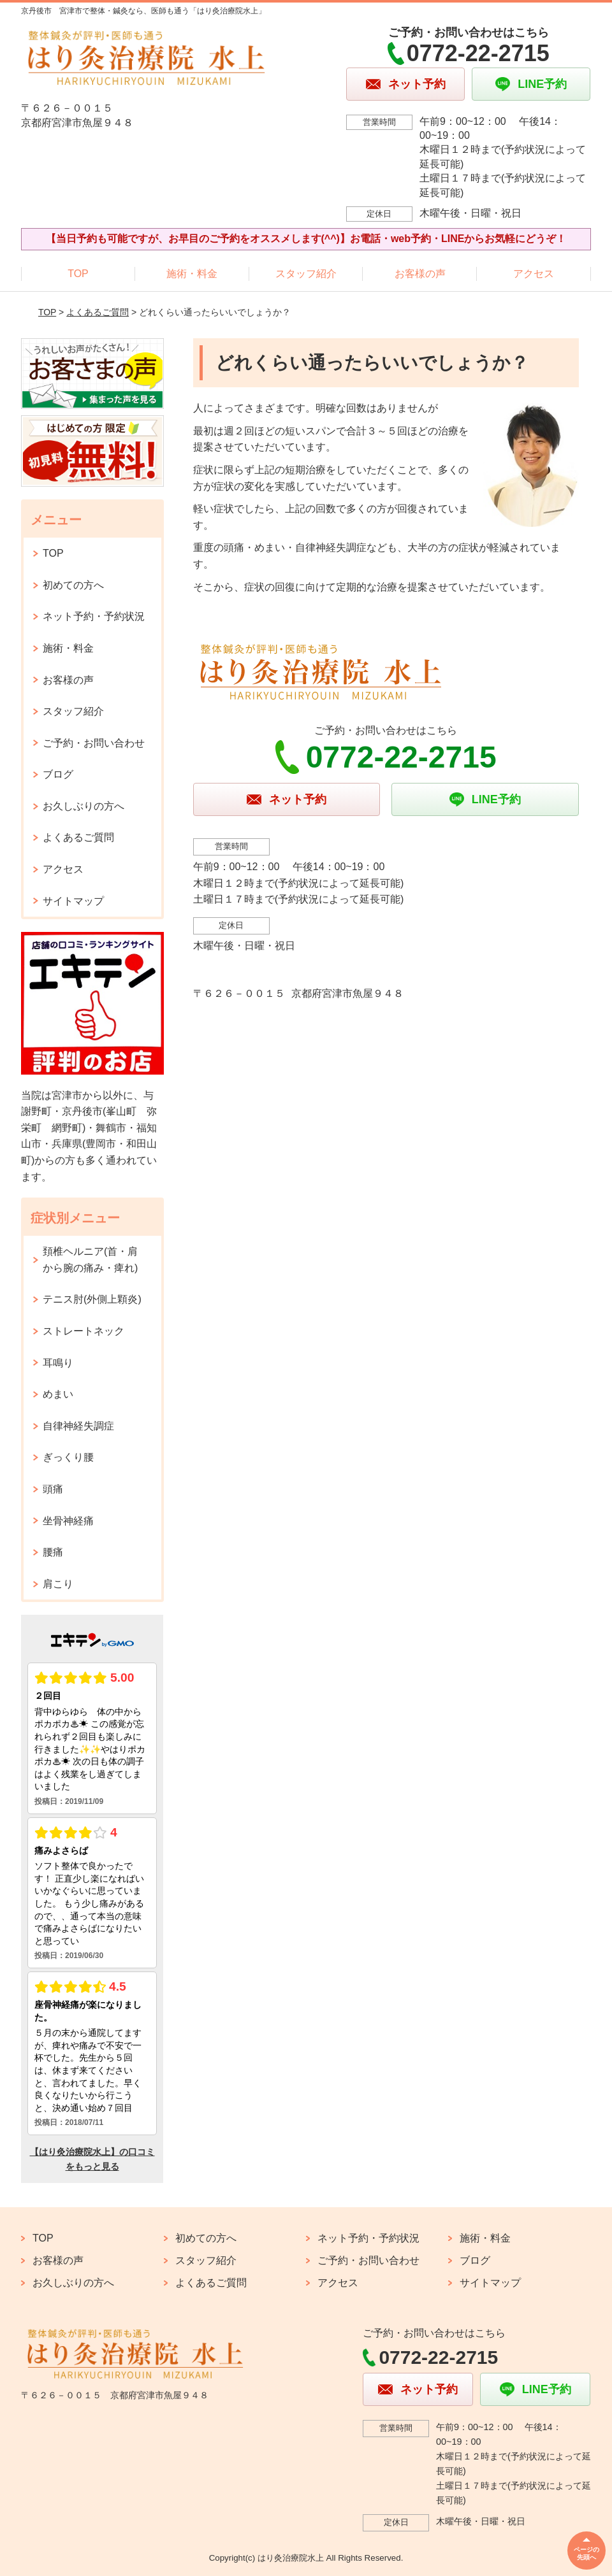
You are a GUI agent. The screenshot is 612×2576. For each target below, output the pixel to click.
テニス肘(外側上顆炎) (92, 1299)
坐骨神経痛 (68, 1520)
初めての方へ (73, 585)
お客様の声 (420, 273)
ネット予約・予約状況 (94, 616)
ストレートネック (83, 1331)
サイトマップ (73, 901)
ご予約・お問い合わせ (94, 743)
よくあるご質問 (97, 312)
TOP (78, 273)
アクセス (533, 273)
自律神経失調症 (78, 1425)
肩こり (58, 1583)
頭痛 (53, 1489)
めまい (58, 1394)
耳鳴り (58, 1362)
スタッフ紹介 (306, 273)
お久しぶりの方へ (83, 806)
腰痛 (53, 1552)
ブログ (58, 774)
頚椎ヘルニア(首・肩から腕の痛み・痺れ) (90, 1259)
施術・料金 (191, 273)
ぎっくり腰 (68, 1457)
